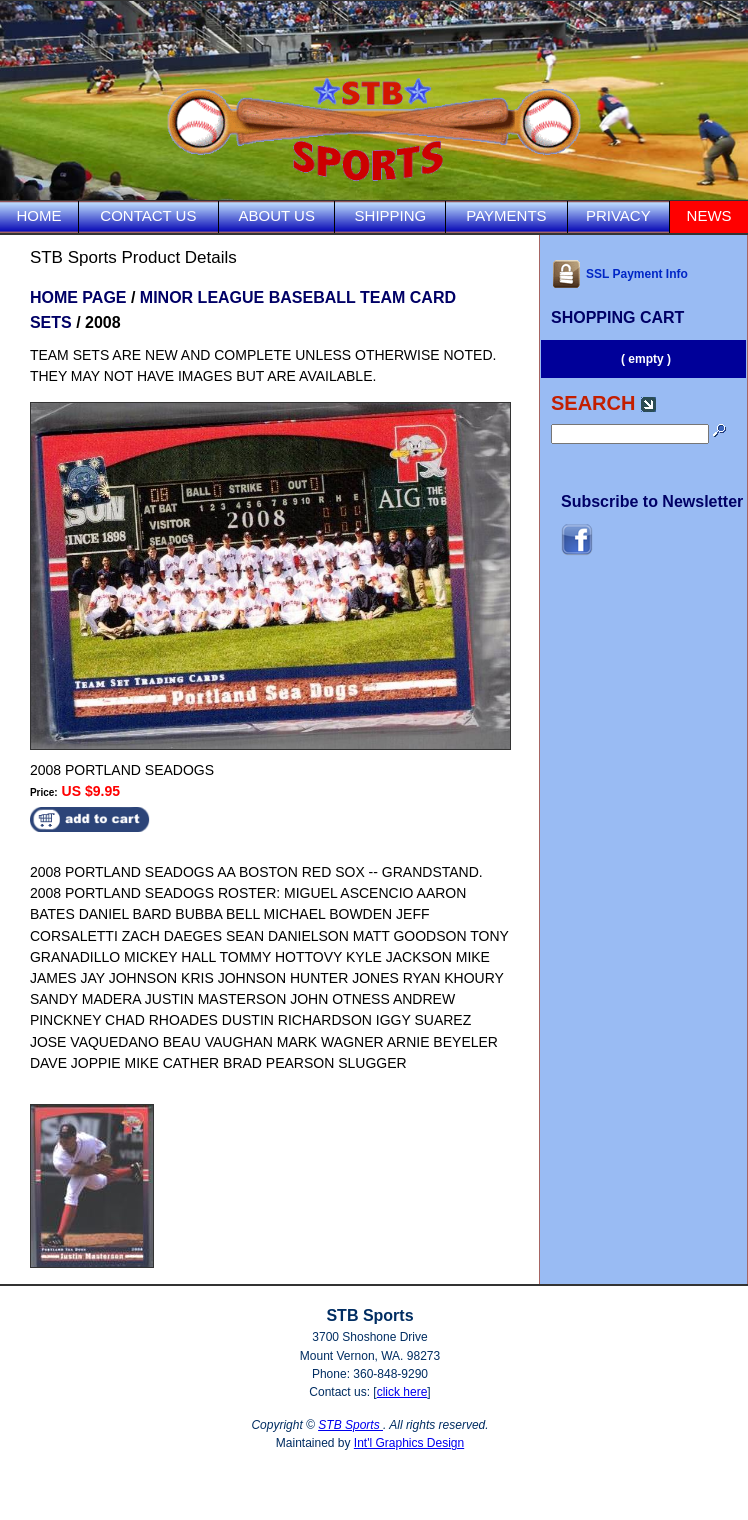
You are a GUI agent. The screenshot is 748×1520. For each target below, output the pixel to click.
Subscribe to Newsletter (652, 501)
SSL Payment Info (619, 274)
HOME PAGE (78, 297)
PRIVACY (618, 215)
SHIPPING (391, 215)
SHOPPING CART (617, 317)
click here (402, 1392)
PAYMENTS (506, 215)
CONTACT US (148, 215)
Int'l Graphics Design (409, 1443)
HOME (38, 215)
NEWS (709, 215)
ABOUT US (277, 215)
